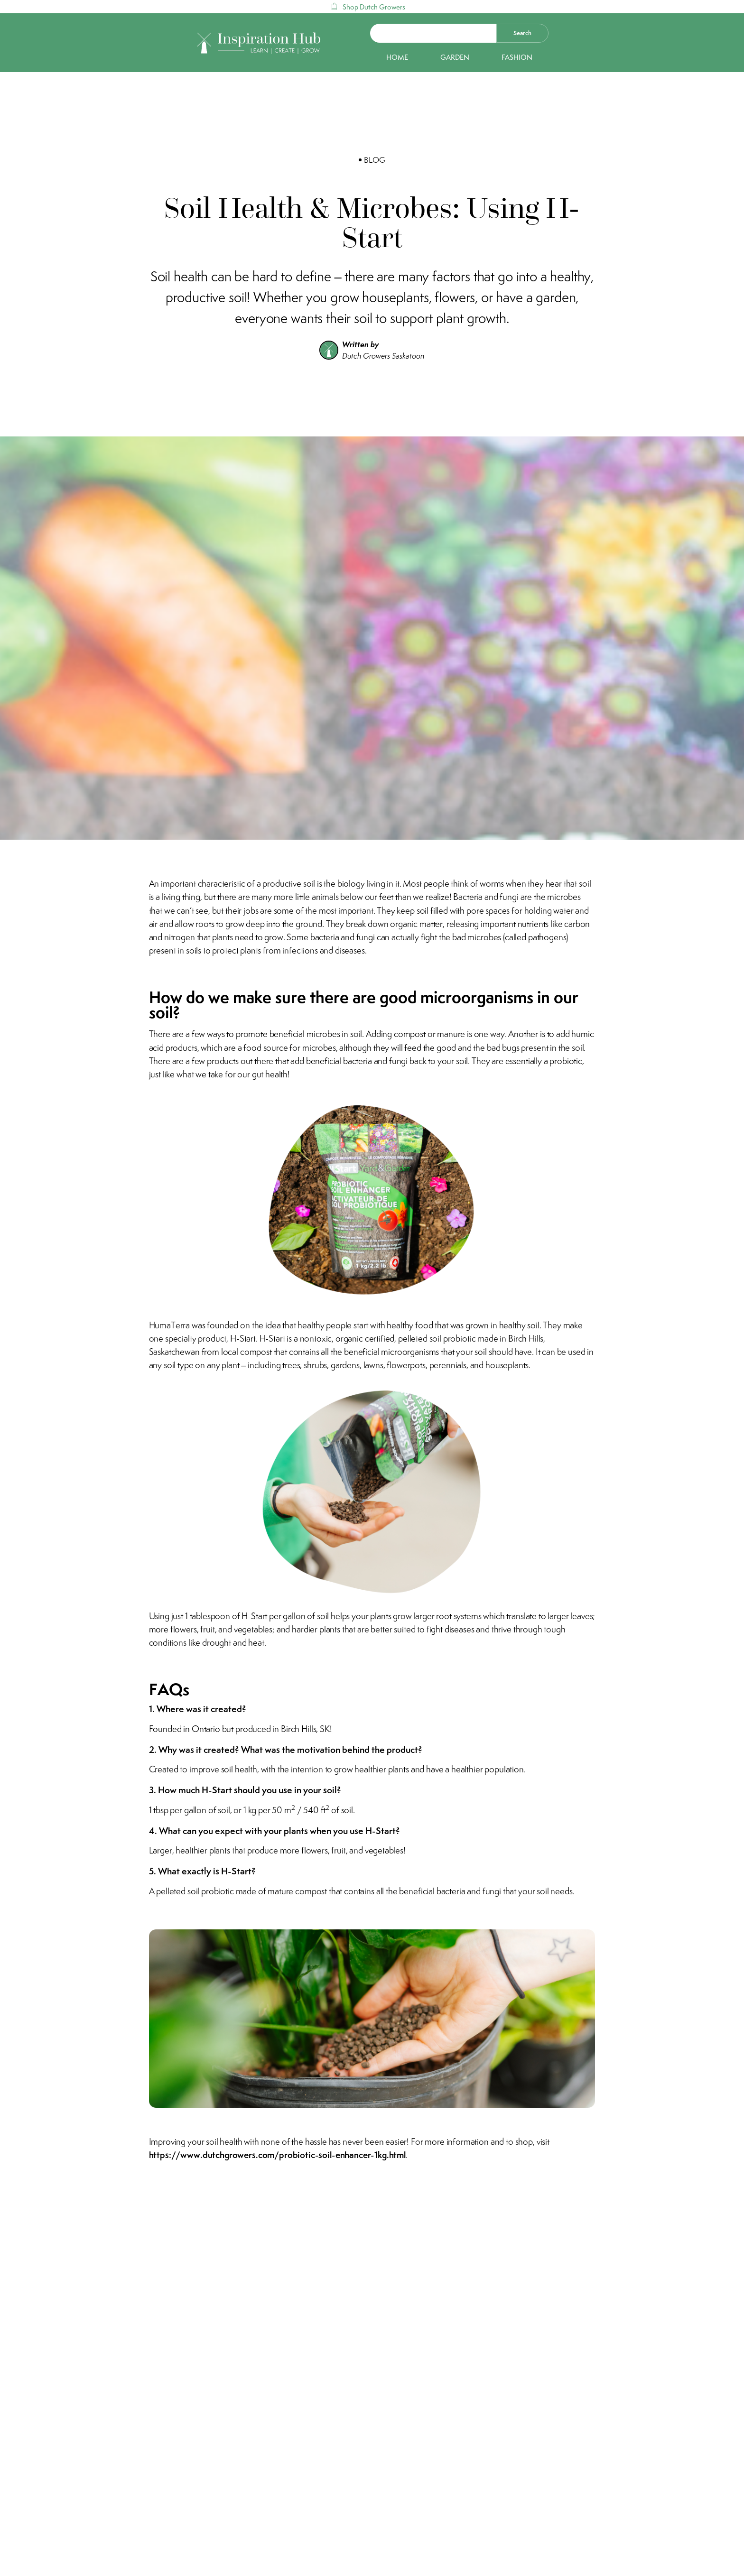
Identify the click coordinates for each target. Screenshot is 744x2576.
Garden (454, 57)
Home (397, 57)
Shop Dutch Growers (374, 7)
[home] (259, 43)
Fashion (517, 57)
